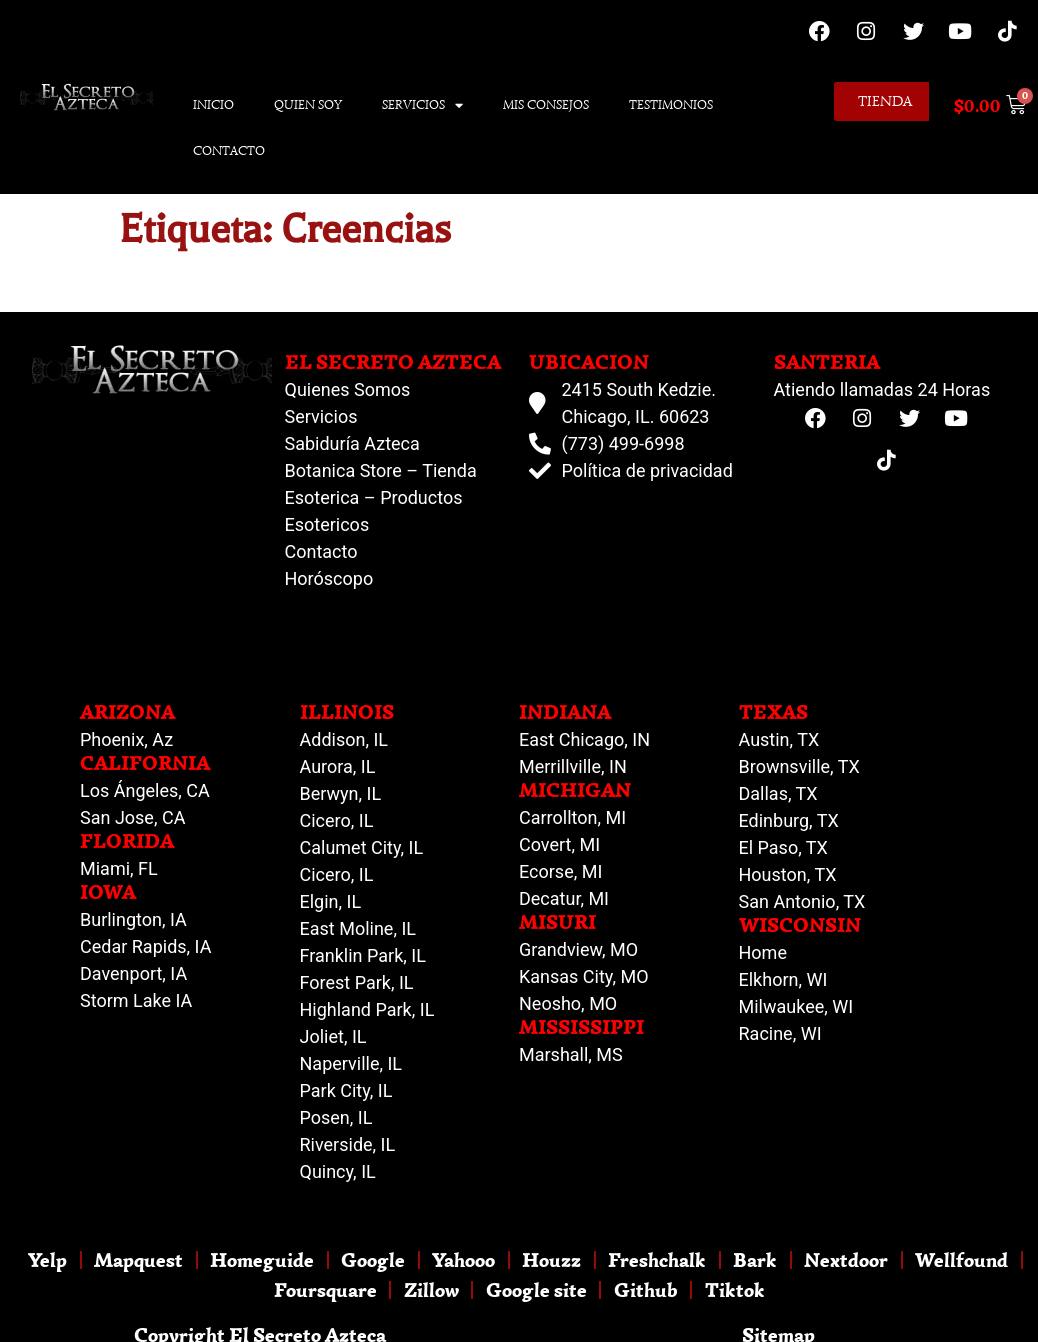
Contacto (229, 150)
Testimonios (671, 104)
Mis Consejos (546, 104)
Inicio (213, 104)
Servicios (422, 105)
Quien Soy (308, 104)
